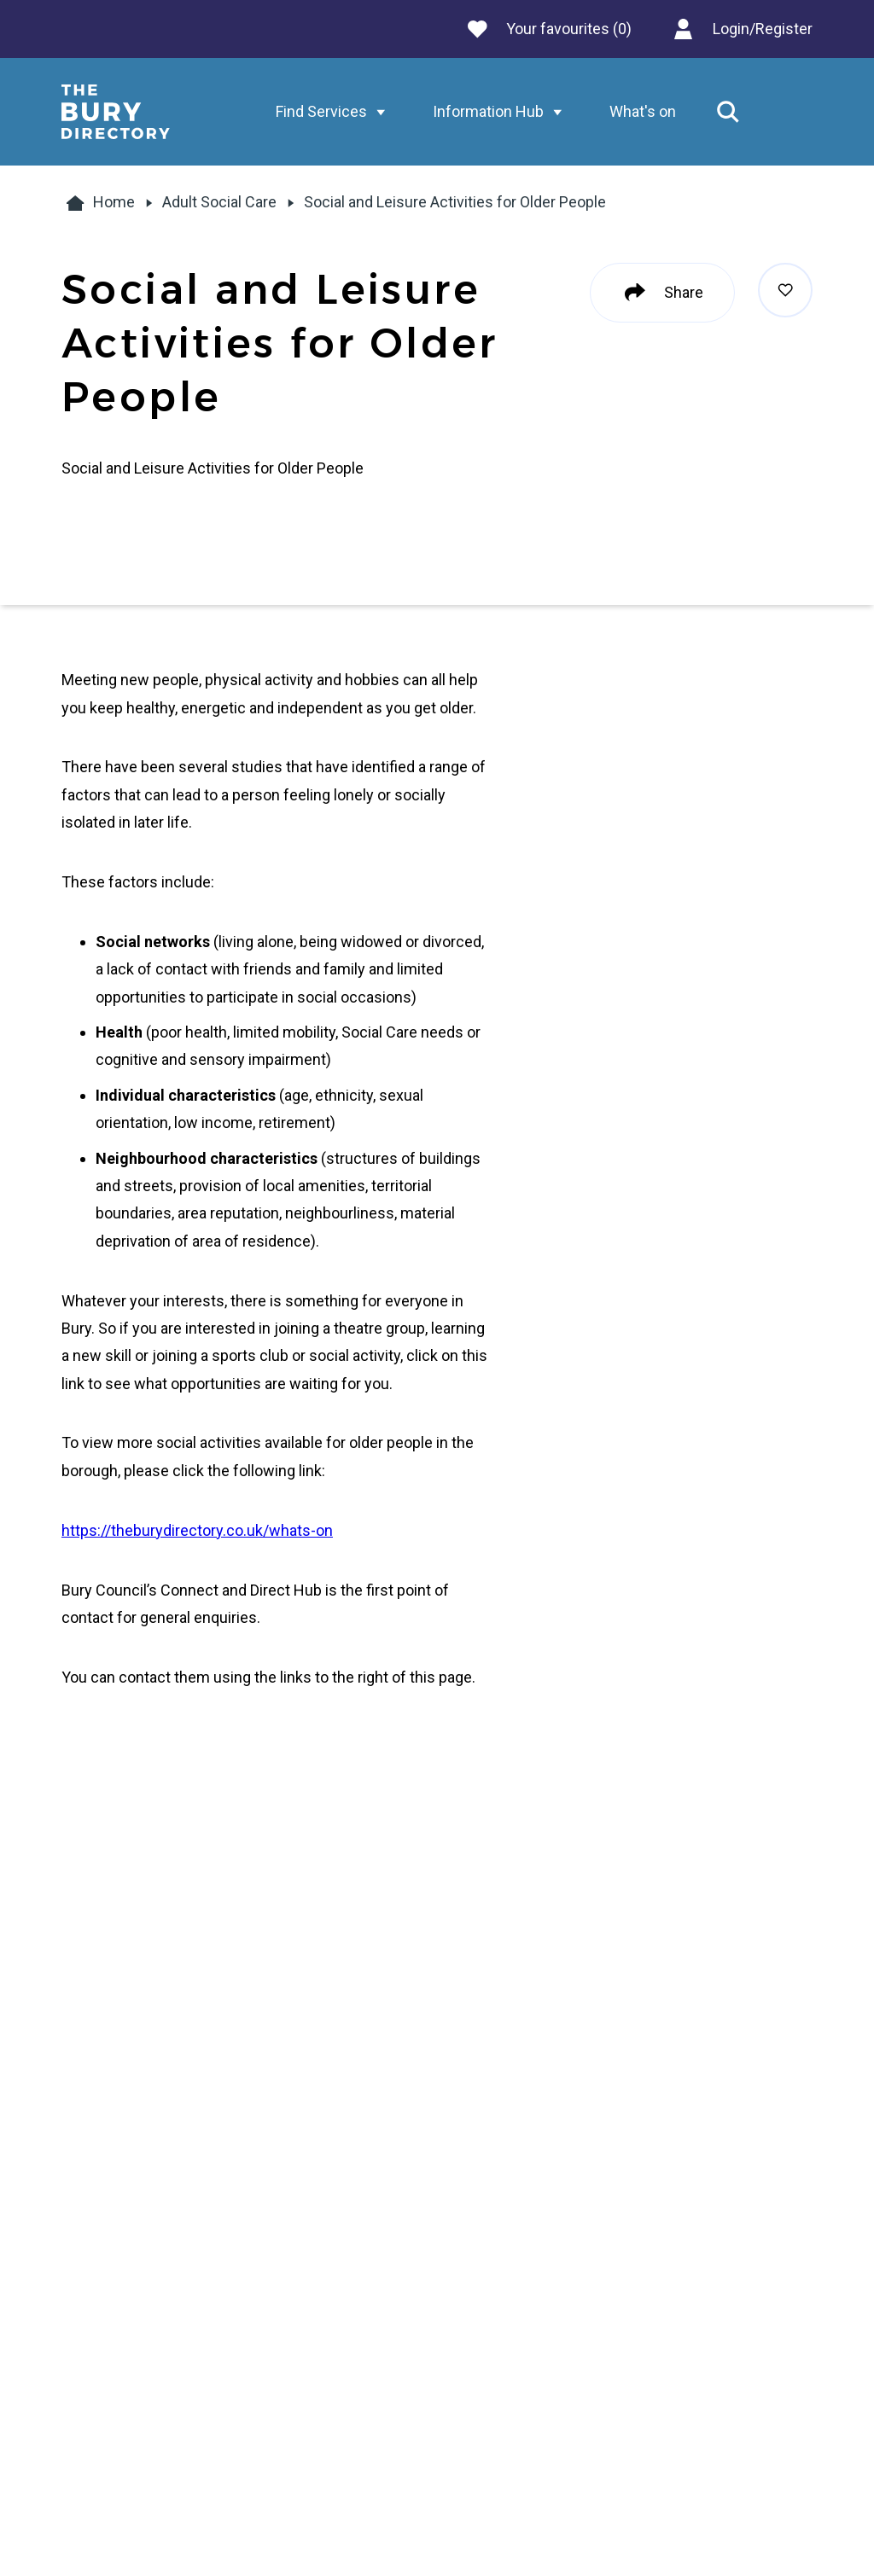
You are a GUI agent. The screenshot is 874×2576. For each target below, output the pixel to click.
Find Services (335, 111)
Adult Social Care (219, 202)
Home (98, 203)
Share (662, 292)
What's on (642, 111)
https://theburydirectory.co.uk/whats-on (197, 1530)
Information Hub (502, 111)
